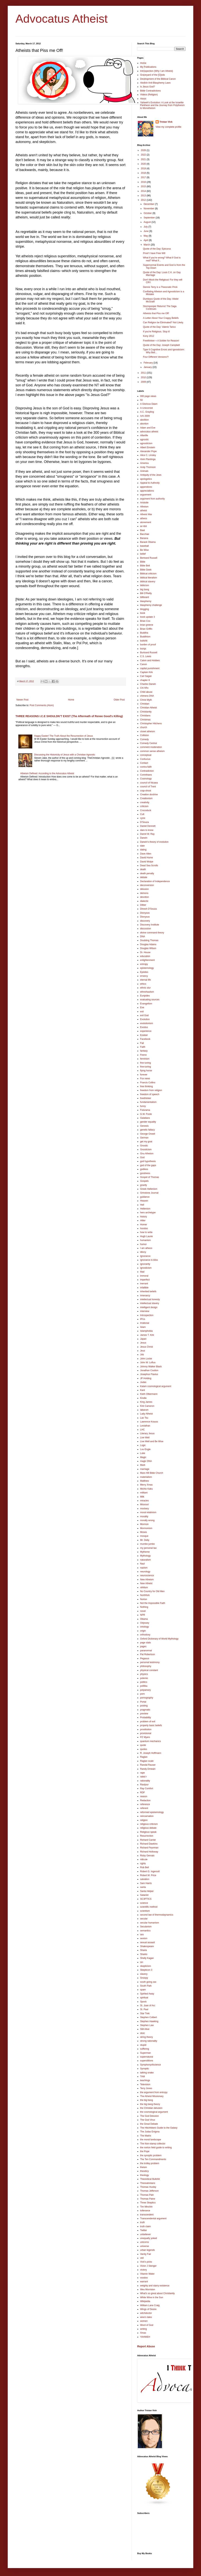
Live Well (144, 1437)
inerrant (144, 1283)
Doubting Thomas (149, 940)
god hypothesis (148, 1161)
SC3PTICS (146, 1899)
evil (142, 1011)
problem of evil (147, 1721)
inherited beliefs (148, 1291)
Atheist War (146, 514)
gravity (143, 1185)
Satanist (144, 1895)
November (149, 208)
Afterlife (144, 435)
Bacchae (144, 534)
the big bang (146, 2100)
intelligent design (148, 1307)
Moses (143, 1532)
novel (143, 1611)
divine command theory (152, 932)
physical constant (149, 1670)
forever (143, 1074)
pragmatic (145, 1709)
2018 (144, 173)
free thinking (146, 1086)
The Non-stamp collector (152, 2143)
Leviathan (145, 1425)
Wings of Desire (148, 2309)
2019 (144, 168)
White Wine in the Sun (151, 2297)
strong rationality (148, 2041)
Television (145, 2084)
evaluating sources (149, 999)
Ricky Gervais (147, 1855)
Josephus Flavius (149, 1374)
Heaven (144, 1200)
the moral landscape (150, 2139)
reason (143, 1796)
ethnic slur (145, 987)
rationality (145, 1780)
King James (146, 1402)
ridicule (143, 1859)
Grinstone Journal (149, 1192)
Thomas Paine (147, 2198)
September (150, 217)
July (146, 226)
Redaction (145, 1800)
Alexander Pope (148, 451)
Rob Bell (144, 1867)
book (142, 613)
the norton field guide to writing (156, 2147)
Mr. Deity (144, 1540)
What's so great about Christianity (157, 2293)
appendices (146, 487)
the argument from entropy (153, 2092)
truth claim (145, 2226)
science (144, 1903)
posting (144, 1705)
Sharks (143, 1954)
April (146, 240)
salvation (144, 1879)
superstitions (146, 2060)
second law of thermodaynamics (156, 1914)
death (143, 869)
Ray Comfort (146, 1788)
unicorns (144, 2242)
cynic (142, 818)
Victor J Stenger (148, 2266)
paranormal (146, 1650)
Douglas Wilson (148, 948)
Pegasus (144, 1658)
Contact (144, 763)
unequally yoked (148, 2238)
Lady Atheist (146, 1413)
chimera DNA (147, 695)
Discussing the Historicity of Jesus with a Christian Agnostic (64, 754)
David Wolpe (146, 861)
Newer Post (22, 699)
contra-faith (146, 766)
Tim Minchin (146, 2206)
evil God (144, 1015)
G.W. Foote (146, 1114)
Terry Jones (146, 2088)
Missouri (144, 1504)
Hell (142, 1204)
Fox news (145, 1078)
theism (143, 2167)
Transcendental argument (153, 2218)
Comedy (144, 739)
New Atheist (146, 1583)
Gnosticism (146, 1149)
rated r (143, 1776)
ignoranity (145, 1264)
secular (144, 1918)
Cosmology (146, 778)
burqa (143, 648)
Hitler (143, 1220)
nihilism (144, 1587)
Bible (142, 561)
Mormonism (146, 1528)
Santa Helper (147, 1891)
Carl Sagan (146, 676)
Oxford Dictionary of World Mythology (159, 1638)
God (142, 1157)
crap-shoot (145, 790)
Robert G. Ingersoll (150, 1871)
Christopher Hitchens (151, 723)
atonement (145, 522)
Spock (143, 2001)
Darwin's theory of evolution (154, 842)
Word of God (146, 2325)
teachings (145, 2080)
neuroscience (147, 1575)
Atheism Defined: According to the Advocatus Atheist (47, 773)
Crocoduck (145, 810)
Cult (142, 814)
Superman (145, 2053)
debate (143, 877)
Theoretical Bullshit (150, 2179)
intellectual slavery (149, 1303)
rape (142, 1772)
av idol (143, 526)
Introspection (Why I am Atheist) (156, 71)
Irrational (144, 1323)
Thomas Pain (147, 2195)
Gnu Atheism (146, 1153)
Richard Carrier (148, 1840)
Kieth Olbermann (149, 1394)
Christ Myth (146, 700)
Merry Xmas (146, 1484)
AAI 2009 (145, 416)
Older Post (119, 699)
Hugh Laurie (146, 1236)
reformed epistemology (152, 1812)
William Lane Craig (150, 2305)
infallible (144, 1287)
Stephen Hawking (149, 2021)
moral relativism (148, 1512)
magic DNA (146, 1461)
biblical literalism (148, 577)
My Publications (148, 67)
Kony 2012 (148, 336)
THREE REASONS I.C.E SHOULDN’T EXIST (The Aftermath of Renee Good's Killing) (69, 716)
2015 (144, 186)
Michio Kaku (146, 1488)
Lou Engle (145, 1449)
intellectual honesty (150, 1299)
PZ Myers (145, 1737)
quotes (143, 1749)
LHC (142, 1429)
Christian (144, 703)
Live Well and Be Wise (151, 1441)
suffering (144, 2048)
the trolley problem (149, 2163)
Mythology (145, 1555)
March (147, 244)
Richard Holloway (149, 1851)
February (148, 362)
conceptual (145, 755)
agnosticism (146, 443)
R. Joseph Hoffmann (150, 1753)
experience (146, 1031)
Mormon (144, 1524)
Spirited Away (147, 1993)
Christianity (146, 711)
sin (141, 1962)
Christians (145, 715)
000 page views (148, 396)
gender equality (148, 1121)
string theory (146, 2037)
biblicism (144, 585)
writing (143, 2329)
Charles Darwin (148, 684)
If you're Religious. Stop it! (156, 331)
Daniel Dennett (147, 826)
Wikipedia (145, 2301)
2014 (144, 191)
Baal (142, 530)
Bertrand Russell (148, 558)
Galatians (145, 1118)
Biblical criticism (148, 573)
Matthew (144, 1481)
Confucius (145, 759)
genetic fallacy (147, 1129)
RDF (142, 1792)
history (143, 1216)
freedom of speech (149, 1094)
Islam (143, 1327)
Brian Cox (145, 621)
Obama (144, 1619)
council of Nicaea (149, 782)
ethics (143, 984)
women (144, 2321)
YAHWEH (145, 2337)
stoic (142, 2033)
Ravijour (144, 1784)
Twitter (143, 2230)
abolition (144, 419)
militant (143, 1492)
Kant (142, 1390)
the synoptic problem (151, 2155)
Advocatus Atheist (61, 18)
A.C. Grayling (147, 412)
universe (144, 2246)
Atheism (144, 506)
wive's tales (146, 2317)
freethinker (145, 1098)
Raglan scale (146, 1761)
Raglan (143, 1757)
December (149, 204)
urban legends (147, 2250)
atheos (143, 518)
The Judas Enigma (149, 2131)
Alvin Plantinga (147, 459)
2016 (144, 182)
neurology (145, 1571)
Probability (145, 1717)
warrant (144, 2281)
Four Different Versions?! (156, 357)
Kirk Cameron (147, 1406)
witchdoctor (146, 2313)
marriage (144, 1469)
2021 (144, 159)
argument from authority (152, 498)
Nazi (142, 1563)
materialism (146, 1477)
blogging (144, 609)
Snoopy (144, 1977)
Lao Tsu (144, 1417)
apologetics (146, 479)
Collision (144, 735)
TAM (142, 2076)
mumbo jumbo (147, 1544)
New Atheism (147, 1579)
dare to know (146, 830)
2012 (144, 200)
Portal (143, 1701)
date (142, 845)
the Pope (144, 2151)
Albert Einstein (147, 447)
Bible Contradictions (150, 90)
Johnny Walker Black (151, 1366)
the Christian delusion (151, 2108)
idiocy (143, 1252)
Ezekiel (144, 1035)
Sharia (143, 1950)
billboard (144, 597)
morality (144, 1516)
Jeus (142, 1350)
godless (144, 1169)
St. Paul (144, 2009)
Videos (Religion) (149, 94)
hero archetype (148, 1212)
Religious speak (148, 1832)
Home (71, 699)
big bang (144, 589)
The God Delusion (149, 2116)
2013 (144, 195)
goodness (145, 1173)
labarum (144, 1410)
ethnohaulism (147, 991)
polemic (144, 1678)
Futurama (145, 1110)
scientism (145, 1911)
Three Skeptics (148, 2202)
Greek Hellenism (148, 1189)
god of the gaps (148, 1165)
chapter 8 (145, 680)
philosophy (145, 1666)
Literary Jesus (147, 1433)
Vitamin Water (147, 2273)
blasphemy (145, 601)
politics (143, 1682)
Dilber (143, 905)
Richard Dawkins (149, 1843)
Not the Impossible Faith (152, 1603)
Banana (144, 538)
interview (144, 1311)
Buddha (144, 632)
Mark (142, 1465)
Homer (143, 1224)
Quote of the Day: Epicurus (157, 248)
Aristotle (144, 502)
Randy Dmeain (147, 1769)
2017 (144, 177)
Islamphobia (146, 1331)
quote (143, 1745)
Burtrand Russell (148, 652)
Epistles (144, 972)
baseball (144, 546)
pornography (146, 1697)
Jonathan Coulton (149, 1370)
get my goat (146, 1141)
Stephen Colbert (148, 2017)
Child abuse (146, 692)
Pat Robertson (147, 1654)
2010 (144, 377)
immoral (144, 1275)
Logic (143, 1445)
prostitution (146, 1729)
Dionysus (145, 916)
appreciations (147, 490)
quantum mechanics (150, 1741)
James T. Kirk (147, 1335)
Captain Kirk (146, 672)
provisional (145, 1733)
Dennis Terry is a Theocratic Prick (160, 287)
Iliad (142, 1271)
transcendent (146, 2214)
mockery (144, 1508)
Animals (144, 471)
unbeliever (145, 2234)
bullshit (143, 640)
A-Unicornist (146, 408)
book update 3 (147, 617)
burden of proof (148, 644)
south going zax (148, 1982)
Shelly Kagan (147, 1958)
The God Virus (147, 2119)
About (143, 98)
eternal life (145, 979)
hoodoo (144, 1228)
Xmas (143, 2332)
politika (143, 1686)
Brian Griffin (146, 629)
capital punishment (149, 668)
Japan (143, 1339)
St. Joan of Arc (147, 2005)
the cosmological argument (154, 2112)
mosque (144, 1536)
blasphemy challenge (151, 605)
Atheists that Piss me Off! (156, 313)
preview (144, 1713)
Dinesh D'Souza (148, 908)
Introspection (146, 1315)
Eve (142, 1007)
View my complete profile (168, 127)
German (144, 1137)
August (148, 222)
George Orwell (147, 1133)
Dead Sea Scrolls (149, 865)
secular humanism (149, 1922)
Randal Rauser (148, 1765)
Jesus (143, 1342)
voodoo (144, 2277)
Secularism (146, 1926)
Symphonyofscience (150, 2064)
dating (143, 849)
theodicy (144, 2171)
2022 (144, 154)
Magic (143, 1457)
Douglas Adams (148, 944)
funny (143, 1106)
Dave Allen (145, 853)
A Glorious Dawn (148, 404)
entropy (144, 964)
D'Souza (144, 822)
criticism (144, 806)
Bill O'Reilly (146, 593)
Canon (143, 664)
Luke (142, 1453)
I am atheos (146, 1248)
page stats (145, 1642)
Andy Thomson (148, 467)
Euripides (145, 995)
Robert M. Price (148, 1875)
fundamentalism (148, 1102)
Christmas (145, 719)
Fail (142, 1043)
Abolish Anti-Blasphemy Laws (155, 82)
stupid (143, 2045)
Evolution (145, 1019)
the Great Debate (149, 2124)
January (148, 367)
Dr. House (145, 952)
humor (143, 1244)
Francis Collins (147, 1082)
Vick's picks (146, 2261)
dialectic (144, 901)
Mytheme (145, 1552)
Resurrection (146, 1836)
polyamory (145, 1690)
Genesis (144, 1126)
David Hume (146, 857)
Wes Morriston (147, 2289)
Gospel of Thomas (149, 1177)
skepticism (145, 1966)
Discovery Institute (149, 924)
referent (144, 1808)
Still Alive (144, 2029)
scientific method (148, 1906)
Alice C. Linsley (148, 455)
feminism (144, 1058)
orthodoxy (145, 1634)
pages (143, 1646)
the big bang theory (150, 2104)
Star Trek (145, 2013)
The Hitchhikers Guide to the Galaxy (158, 2127)
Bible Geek (146, 569)
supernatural (146, 2056)
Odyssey (144, 1623)
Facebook (145, 1039)
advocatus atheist (149, 431)
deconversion (147, 885)
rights (143, 1863)
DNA (142, 936)
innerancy (145, 1295)
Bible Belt (145, 565)
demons (144, 893)
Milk (142, 1496)
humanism (145, 1240)
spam (143, 1989)
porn (142, 1694)
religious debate (148, 1828)
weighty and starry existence (154, 2285)
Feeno (143, 1055)
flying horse (146, 1070)
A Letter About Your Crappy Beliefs (161, 318)
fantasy (144, 1050)
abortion (144, 423)
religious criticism (149, 1824)
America (144, 463)
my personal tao (148, 1548)
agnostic (144, 439)
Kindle (143, 1398)
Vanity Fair (145, 2254)
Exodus (144, 1027)
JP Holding (145, 1378)
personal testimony (150, 1662)
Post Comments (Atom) (42, 705)
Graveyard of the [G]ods (152, 75)
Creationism (146, 798)
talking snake (147, 2072)
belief (143, 553)
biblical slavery (147, 581)
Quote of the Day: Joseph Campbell (161, 345)
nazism (143, 1567)
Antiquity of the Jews (150, 475)
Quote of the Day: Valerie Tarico (159, 327)
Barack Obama (148, 542)
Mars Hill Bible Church (151, 1473)
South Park (146, 1985)
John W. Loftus (147, 1362)
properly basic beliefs (151, 1725)
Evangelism (146, 1003)
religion (144, 1820)
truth (142, 2222)
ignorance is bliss (149, 1260)
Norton (143, 1599)
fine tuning (145, 1062)
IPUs (142, 1319)
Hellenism (145, 1208)
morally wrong (147, 1520)
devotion (144, 897)
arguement (145, 494)
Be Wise (144, 550)
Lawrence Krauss (149, 1421)
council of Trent (148, 786)
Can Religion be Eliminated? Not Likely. (163, 322)
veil (142, 2258)
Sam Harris (146, 1883)
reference (145, 1804)
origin (143, 1630)
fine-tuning (145, 1066)
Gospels (144, 1181)
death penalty (147, 873)
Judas (143, 1382)
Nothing (144, 1607)
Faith (142, 1047)
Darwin (143, 837)
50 (141, 400)
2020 (144, 163)
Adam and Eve (147, 427)
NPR (142, 1615)
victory (143, 2269)
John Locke (146, 1358)
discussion (145, 928)
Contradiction (147, 771)
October (148, 213)
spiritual (144, 1997)
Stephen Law (147, 2025)
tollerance (145, 2210)
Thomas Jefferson (149, 2190)
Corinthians (146, 774)
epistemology (147, 968)
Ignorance (145, 1256)
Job (142, 1354)
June (146, 231)
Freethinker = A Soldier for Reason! (161, 340)
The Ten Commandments (153, 2159)
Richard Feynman (149, 1847)
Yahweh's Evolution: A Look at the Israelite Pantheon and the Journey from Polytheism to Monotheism (162, 105)
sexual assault (147, 1942)
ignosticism (146, 1268)
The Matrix (145, 2135)
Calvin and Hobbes (150, 660)
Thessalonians (147, 2183)
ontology (144, 1626)
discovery (145, 920)
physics (144, 1674)
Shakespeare (147, 1946)
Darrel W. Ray (147, 834)
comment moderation (151, 747)
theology (144, 2175)
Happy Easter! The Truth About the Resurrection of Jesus (63, 736)
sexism (143, 1938)
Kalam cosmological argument (155, 1386)
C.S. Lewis (145, 656)
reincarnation (146, 1816)
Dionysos (145, 913)
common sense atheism (152, 751)
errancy (144, 976)
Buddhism (145, 636)
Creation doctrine (149, 794)
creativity (144, 802)
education (145, 956)
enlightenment (147, 960)
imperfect (145, 1279)
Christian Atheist (148, 707)
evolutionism (146, 1023)
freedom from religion (151, 1090)
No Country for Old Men (152, 1591)
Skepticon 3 (146, 1970)
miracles (144, 1500)
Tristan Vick (165, 122)
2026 (144, 150)
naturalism (145, 1559)
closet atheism (147, 731)
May (146, 235)
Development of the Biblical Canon (158, 79)
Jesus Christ (146, 1346)
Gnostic (144, 1145)
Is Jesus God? (147, 86)
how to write (146, 1232)
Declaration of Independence (155, 881)
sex (142, 1934)
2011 (144, 372)
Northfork (145, 1595)
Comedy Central (148, 743)
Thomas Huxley (148, 2187)
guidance (145, 1197)
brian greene (146, 624)
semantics (145, 1930)
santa (143, 1887)
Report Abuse (146, 2346)
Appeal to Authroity (150, 483)
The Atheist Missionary (152, 2096)
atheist (143, 510)
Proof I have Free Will (154, 253)
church (143, 727)
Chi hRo (144, 688)
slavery (143, 1974)
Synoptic (144, 2068)
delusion (144, 889)
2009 (144, 382)
